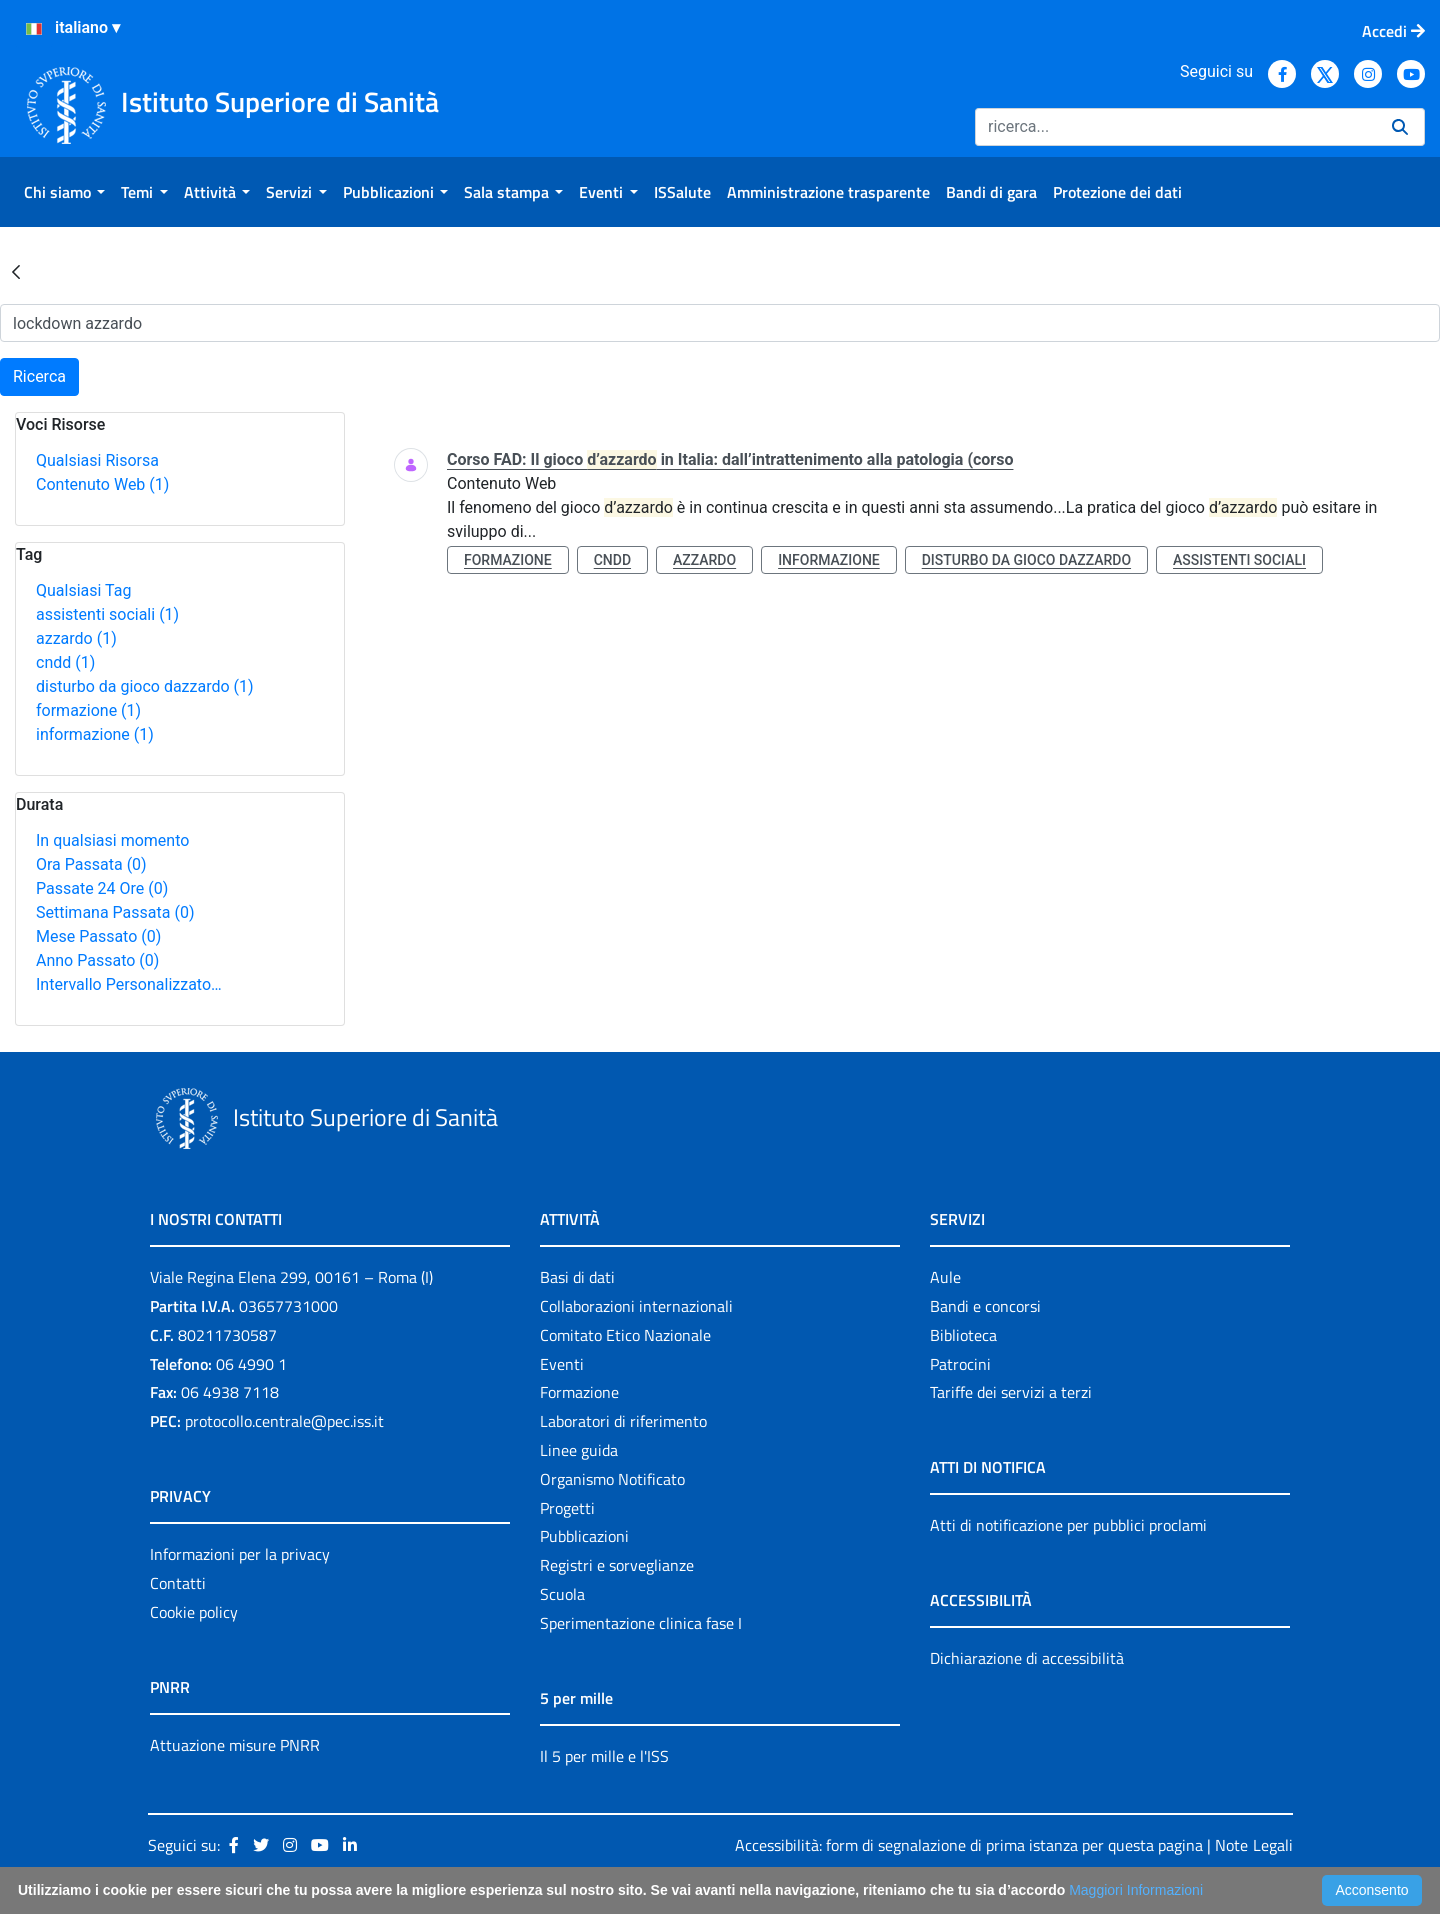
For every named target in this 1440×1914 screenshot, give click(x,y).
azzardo (76, 638)
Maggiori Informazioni (1136, 1890)
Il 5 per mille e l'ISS (604, 1756)
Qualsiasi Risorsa (97, 460)
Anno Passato (97, 960)
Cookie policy (194, 1612)
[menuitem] (64, 192)
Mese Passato (98, 936)
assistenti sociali (107, 614)
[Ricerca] (1175, 127)
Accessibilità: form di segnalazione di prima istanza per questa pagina (969, 1845)
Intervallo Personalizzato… (129, 984)
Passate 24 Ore (102, 888)
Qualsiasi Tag (83, 590)
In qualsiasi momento (112, 840)
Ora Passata (91, 864)
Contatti (178, 1583)
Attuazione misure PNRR (235, 1745)
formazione (88, 710)
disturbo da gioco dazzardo (145, 686)
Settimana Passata (115, 912)
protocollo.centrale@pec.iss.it (284, 1421)
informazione (95, 734)
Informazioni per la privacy (240, 1554)
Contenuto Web (102, 484)
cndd (65, 662)
